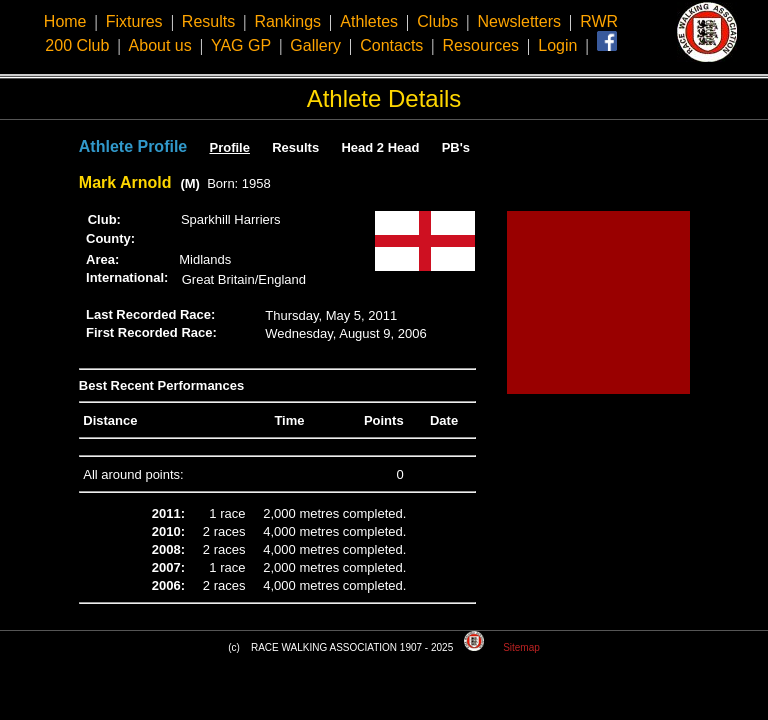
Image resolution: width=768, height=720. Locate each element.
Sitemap (521, 647)
